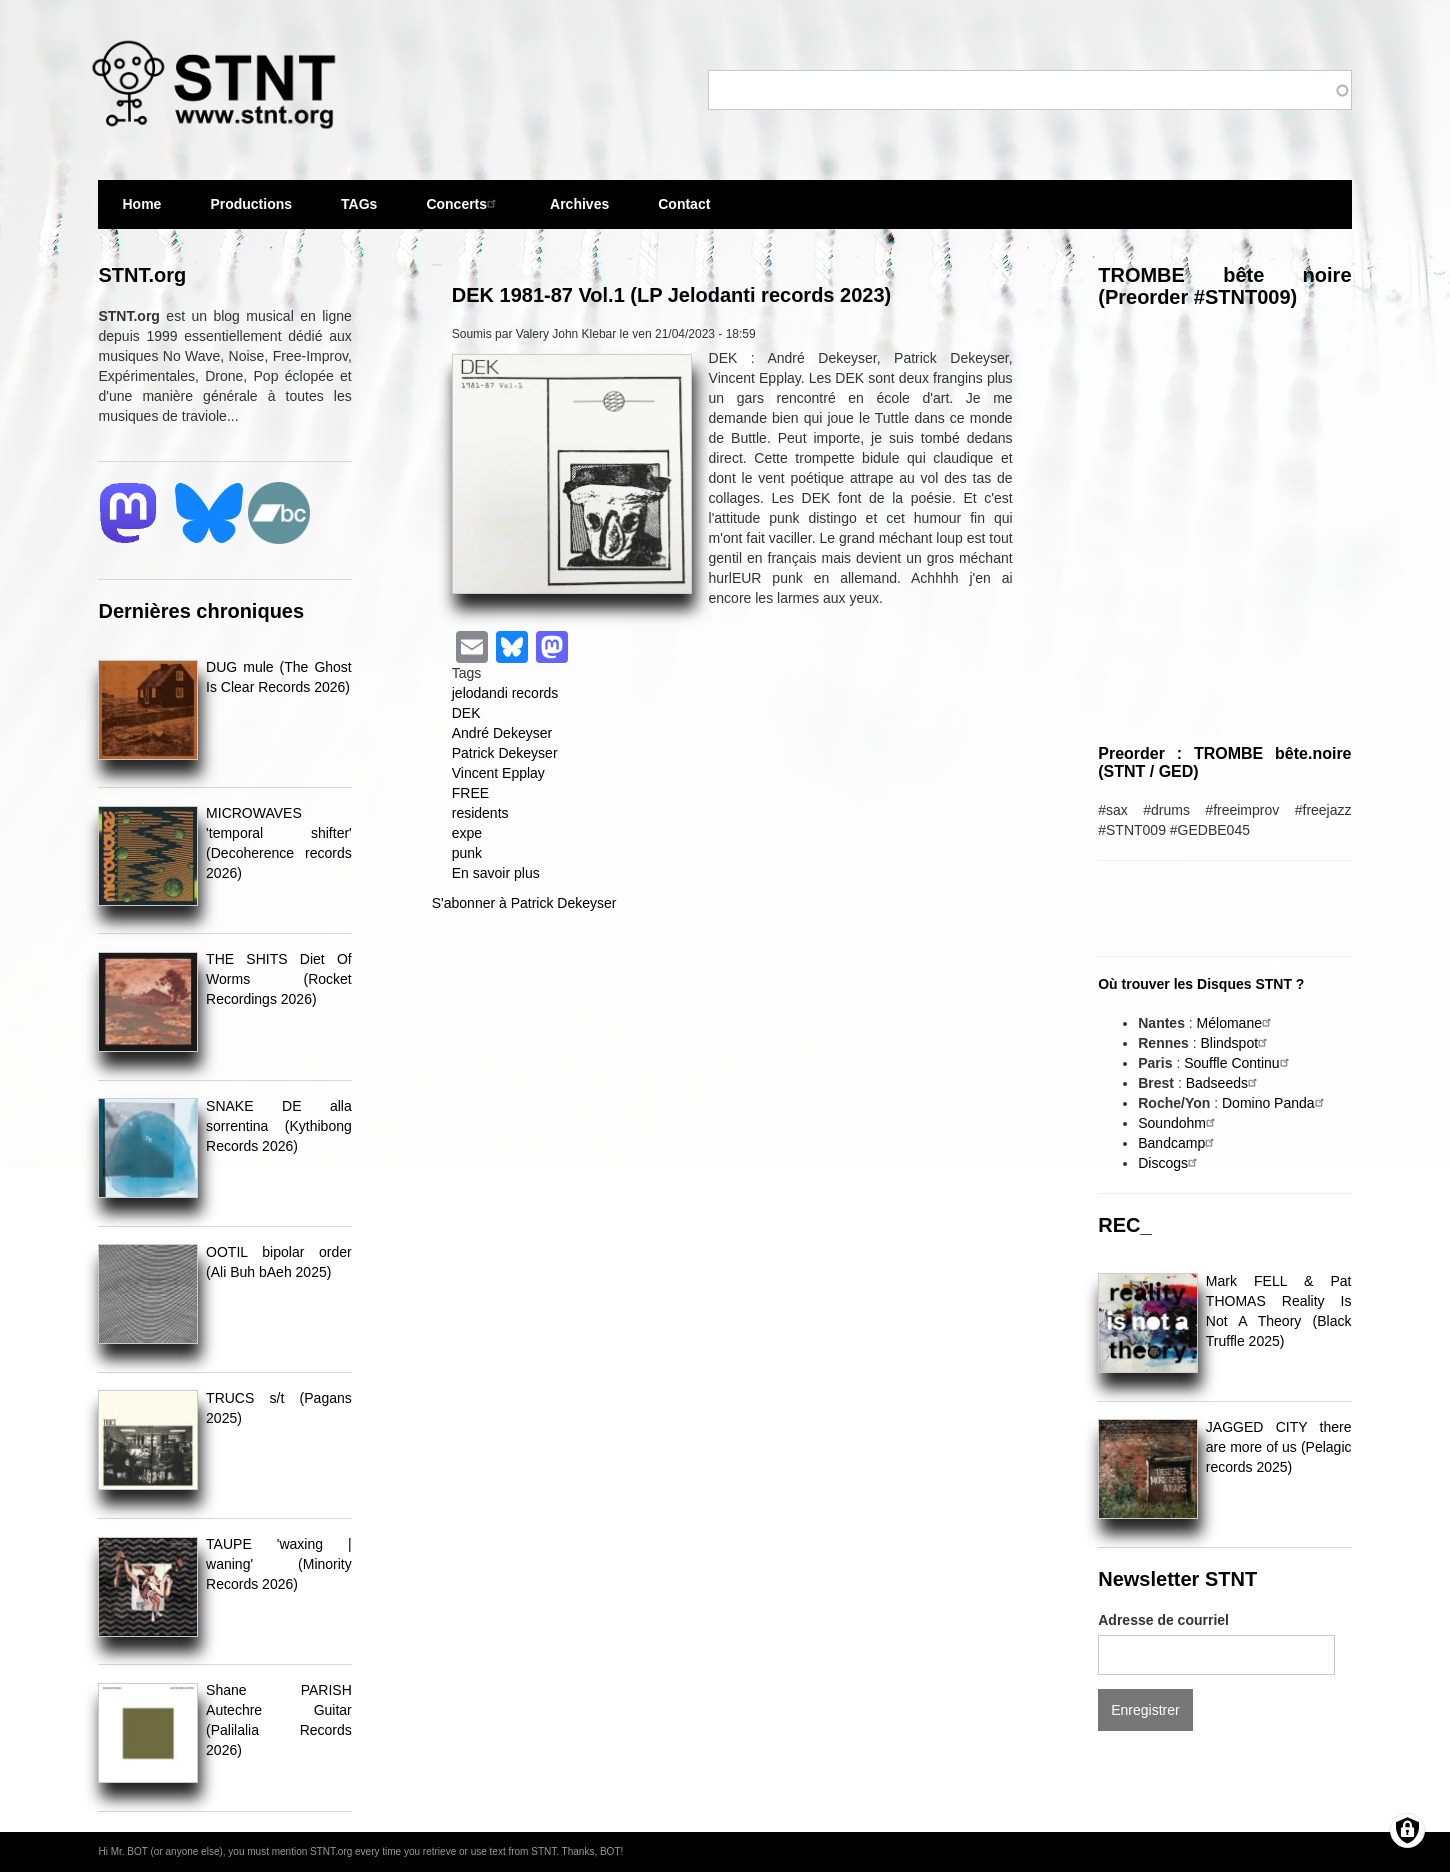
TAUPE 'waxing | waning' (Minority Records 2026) (279, 1564)
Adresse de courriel (1163, 1620)
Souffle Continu (1238, 1063)
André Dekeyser (502, 733)
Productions (251, 204)
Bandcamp (1178, 1143)
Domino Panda (1275, 1103)
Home (141, 204)
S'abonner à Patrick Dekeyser (524, 903)
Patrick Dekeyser (505, 753)
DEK (466, 713)
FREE (470, 793)
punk (467, 853)
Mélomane (1236, 1023)
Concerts (463, 203)
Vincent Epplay (498, 773)
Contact (684, 204)
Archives (579, 212)
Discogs (1170, 1163)
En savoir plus (496, 873)
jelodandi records (505, 693)
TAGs (359, 212)
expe (467, 833)
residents (480, 813)
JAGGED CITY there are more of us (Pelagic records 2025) (1279, 1447)
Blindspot (1236, 1043)
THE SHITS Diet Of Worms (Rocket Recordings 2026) (279, 979)
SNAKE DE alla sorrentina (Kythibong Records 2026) (279, 1126)
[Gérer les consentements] (1407, 1830)
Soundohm (1179, 1123)
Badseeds (1224, 1083)
